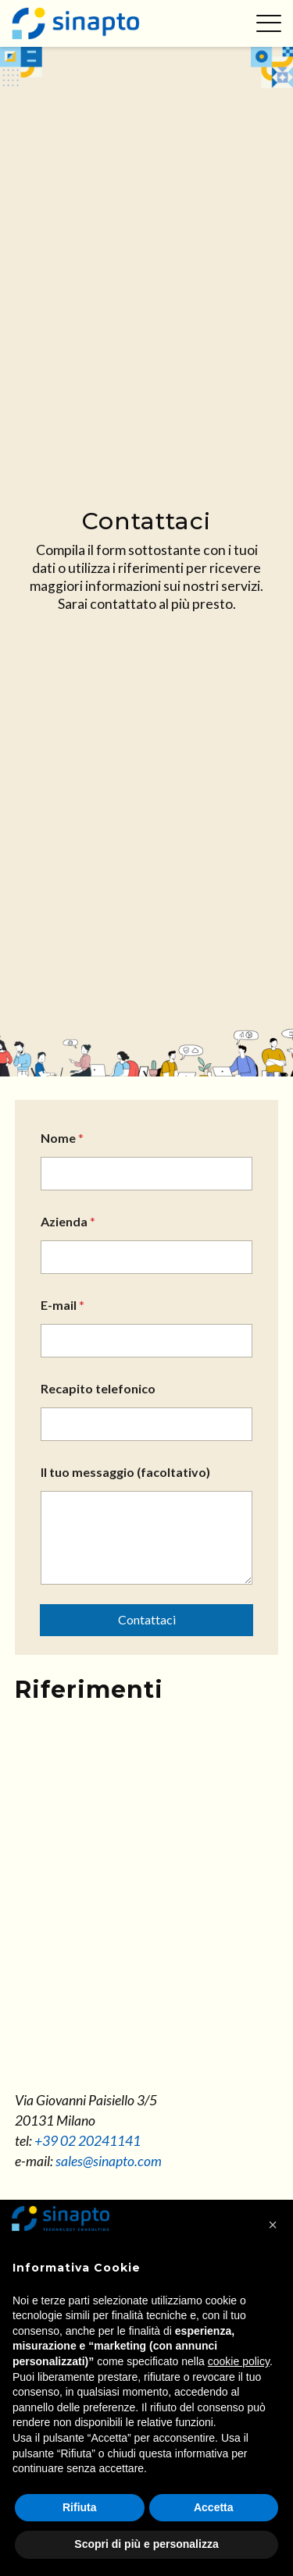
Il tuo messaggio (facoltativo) (125, 1471)
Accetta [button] (214, 2507)
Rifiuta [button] (80, 2507)
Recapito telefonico (98, 1388)
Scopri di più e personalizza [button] (146, 2544)
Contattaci (147, 1619)
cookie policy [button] (239, 2361)
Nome (62, 1137)
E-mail (62, 1304)
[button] (272, 2224)
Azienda (68, 1221)
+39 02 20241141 (87, 2141)
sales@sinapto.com (108, 2161)
